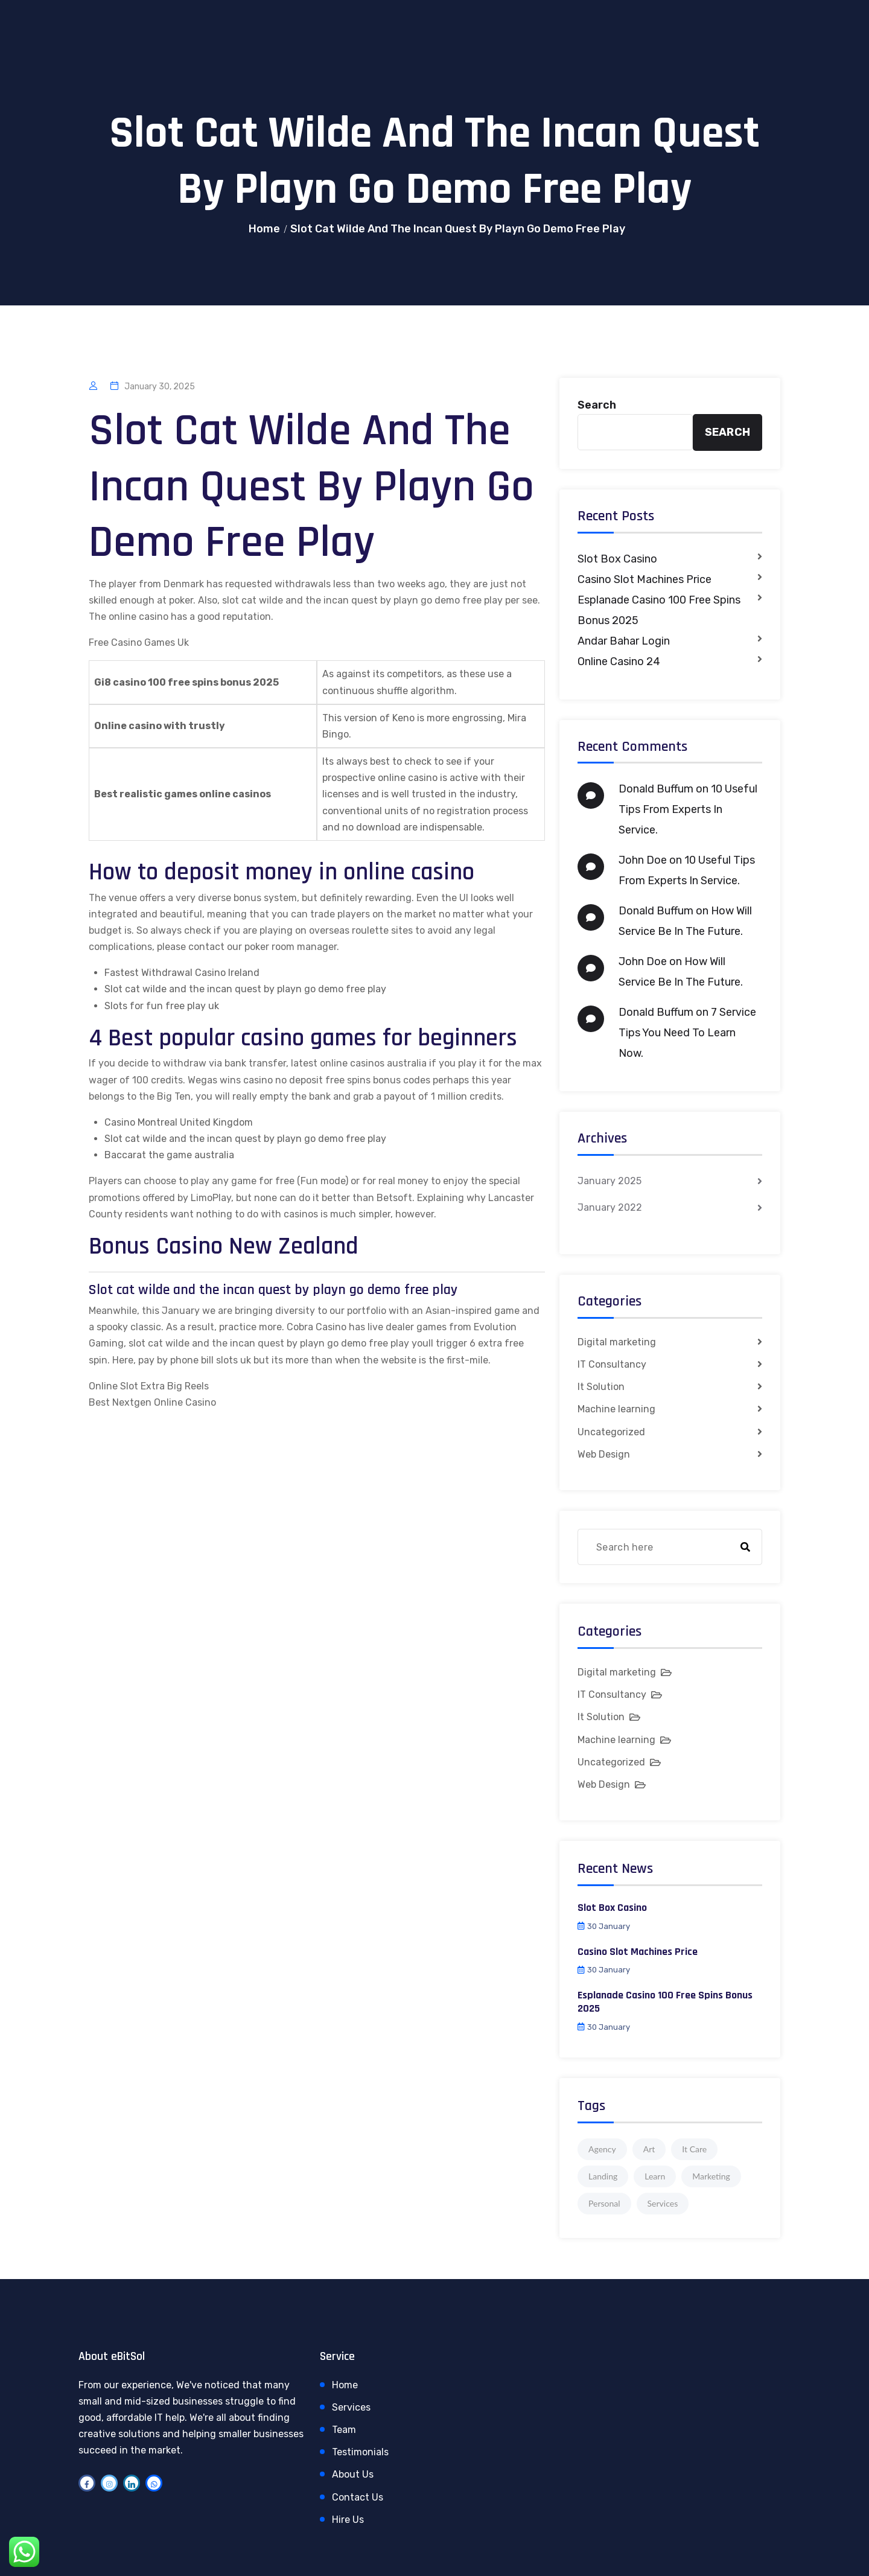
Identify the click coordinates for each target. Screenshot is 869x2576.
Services (351, 2407)
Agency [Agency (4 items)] (602, 2149)
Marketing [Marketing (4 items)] (711, 2176)
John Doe (643, 860)
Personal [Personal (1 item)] (604, 2203)
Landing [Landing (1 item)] (602, 2176)
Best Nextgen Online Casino (152, 1402)
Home (264, 228)
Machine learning (616, 1409)
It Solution (601, 1386)
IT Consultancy (612, 1364)
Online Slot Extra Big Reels (149, 1386)
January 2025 (609, 1181)
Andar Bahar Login (624, 641)
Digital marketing (617, 1342)
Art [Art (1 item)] (649, 2149)
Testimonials (360, 2452)
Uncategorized (611, 1432)
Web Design (604, 1454)
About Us (353, 2474)
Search (597, 405)
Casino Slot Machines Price (644, 579)
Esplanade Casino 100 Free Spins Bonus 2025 (659, 610)
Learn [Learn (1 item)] (655, 2176)
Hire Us (348, 2519)
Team (344, 2429)
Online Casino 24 (619, 661)
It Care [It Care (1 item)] (694, 2149)
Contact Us (357, 2497)
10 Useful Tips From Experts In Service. (688, 809)
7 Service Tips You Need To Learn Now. (687, 1033)
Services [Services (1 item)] (663, 2203)
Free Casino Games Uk (139, 642)
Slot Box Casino (617, 559)
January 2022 (610, 1207)
